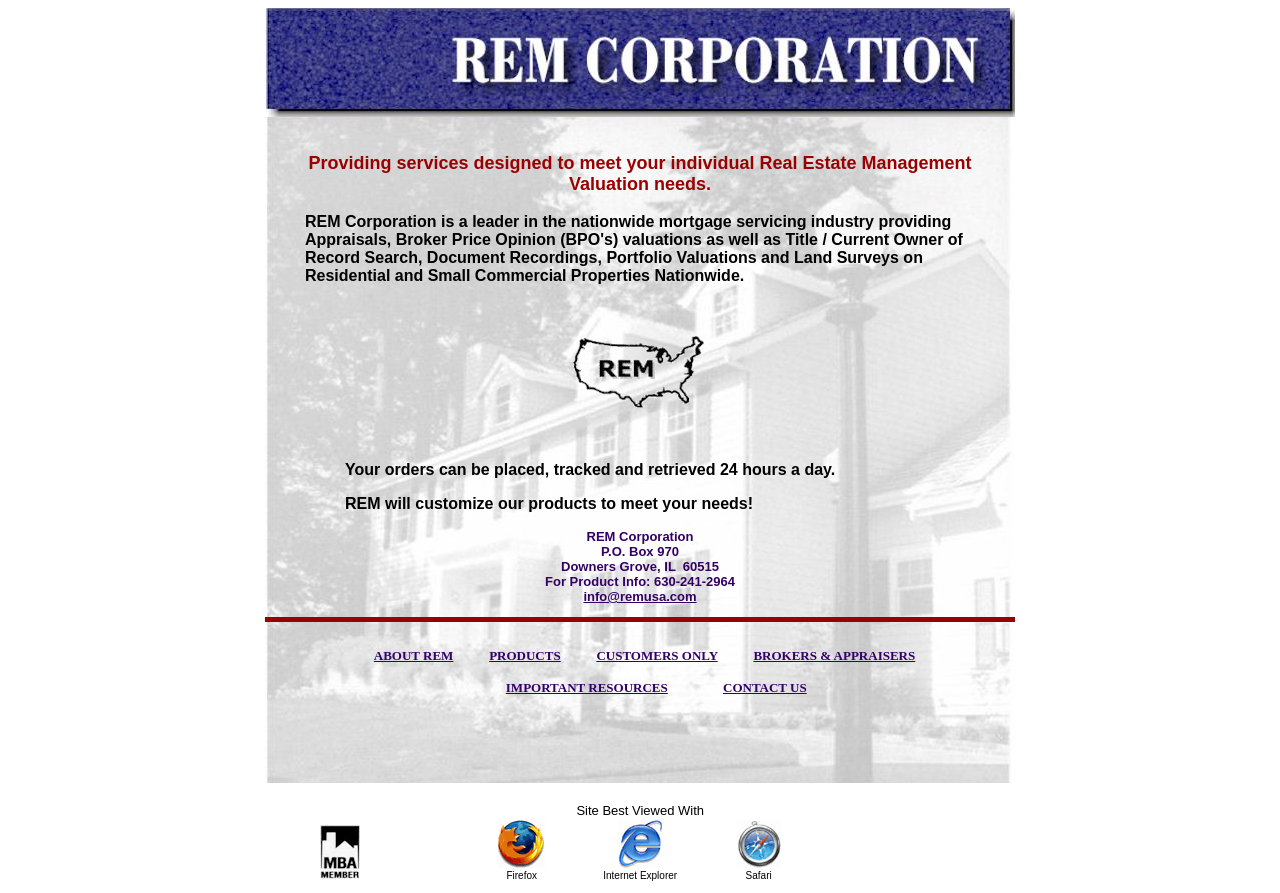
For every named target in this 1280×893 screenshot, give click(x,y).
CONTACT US (765, 687)
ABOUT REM (414, 655)
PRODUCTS (525, 655)
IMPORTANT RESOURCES (587, 687)
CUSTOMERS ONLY (656, 655)
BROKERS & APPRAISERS (834, 655)
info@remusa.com (639, 596)
